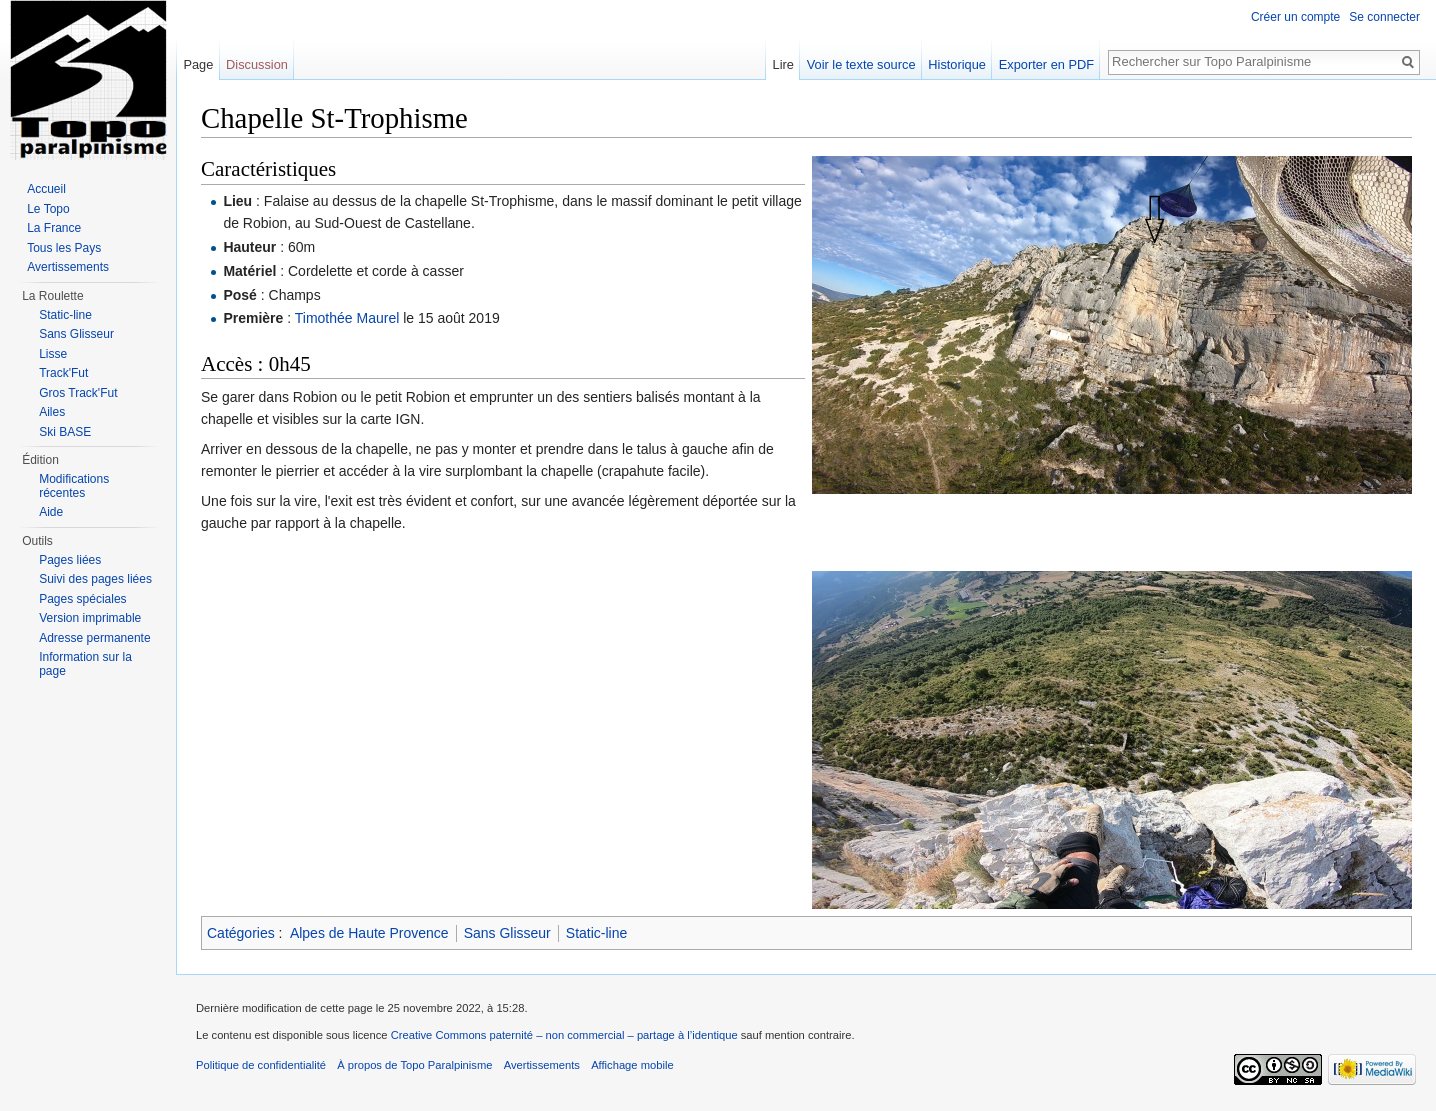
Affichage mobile (632, 1065)
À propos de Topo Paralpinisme (414, 1065)
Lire (783, 64)
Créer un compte (1295, 17)
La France (54, 228)
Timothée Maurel (347, 318)
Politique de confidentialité (261, 1065)
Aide (51, 512)
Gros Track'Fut (78, 393)
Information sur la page (85, 664)
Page (198, 64)
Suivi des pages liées (95, 579)
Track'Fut (63, 373)
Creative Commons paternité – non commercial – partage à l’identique (564, 1035)
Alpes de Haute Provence (369, 933)
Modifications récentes (74, 486)
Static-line (596, 933)
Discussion (257, 64)
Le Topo (48, 209)
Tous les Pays (64, 248)
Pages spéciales (82, 599)
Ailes (52, 412)
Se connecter (1384, 17)
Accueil (46, 189)
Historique (957, 64)
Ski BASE (65, 432)
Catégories (241, 933)
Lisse (53, 354)
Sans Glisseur (507, 933)
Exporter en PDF (1046, 64)
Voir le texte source (861, 64)
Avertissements (68, 267)
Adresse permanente (94, 638)
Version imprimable (90, 618)
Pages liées (70, 560)
